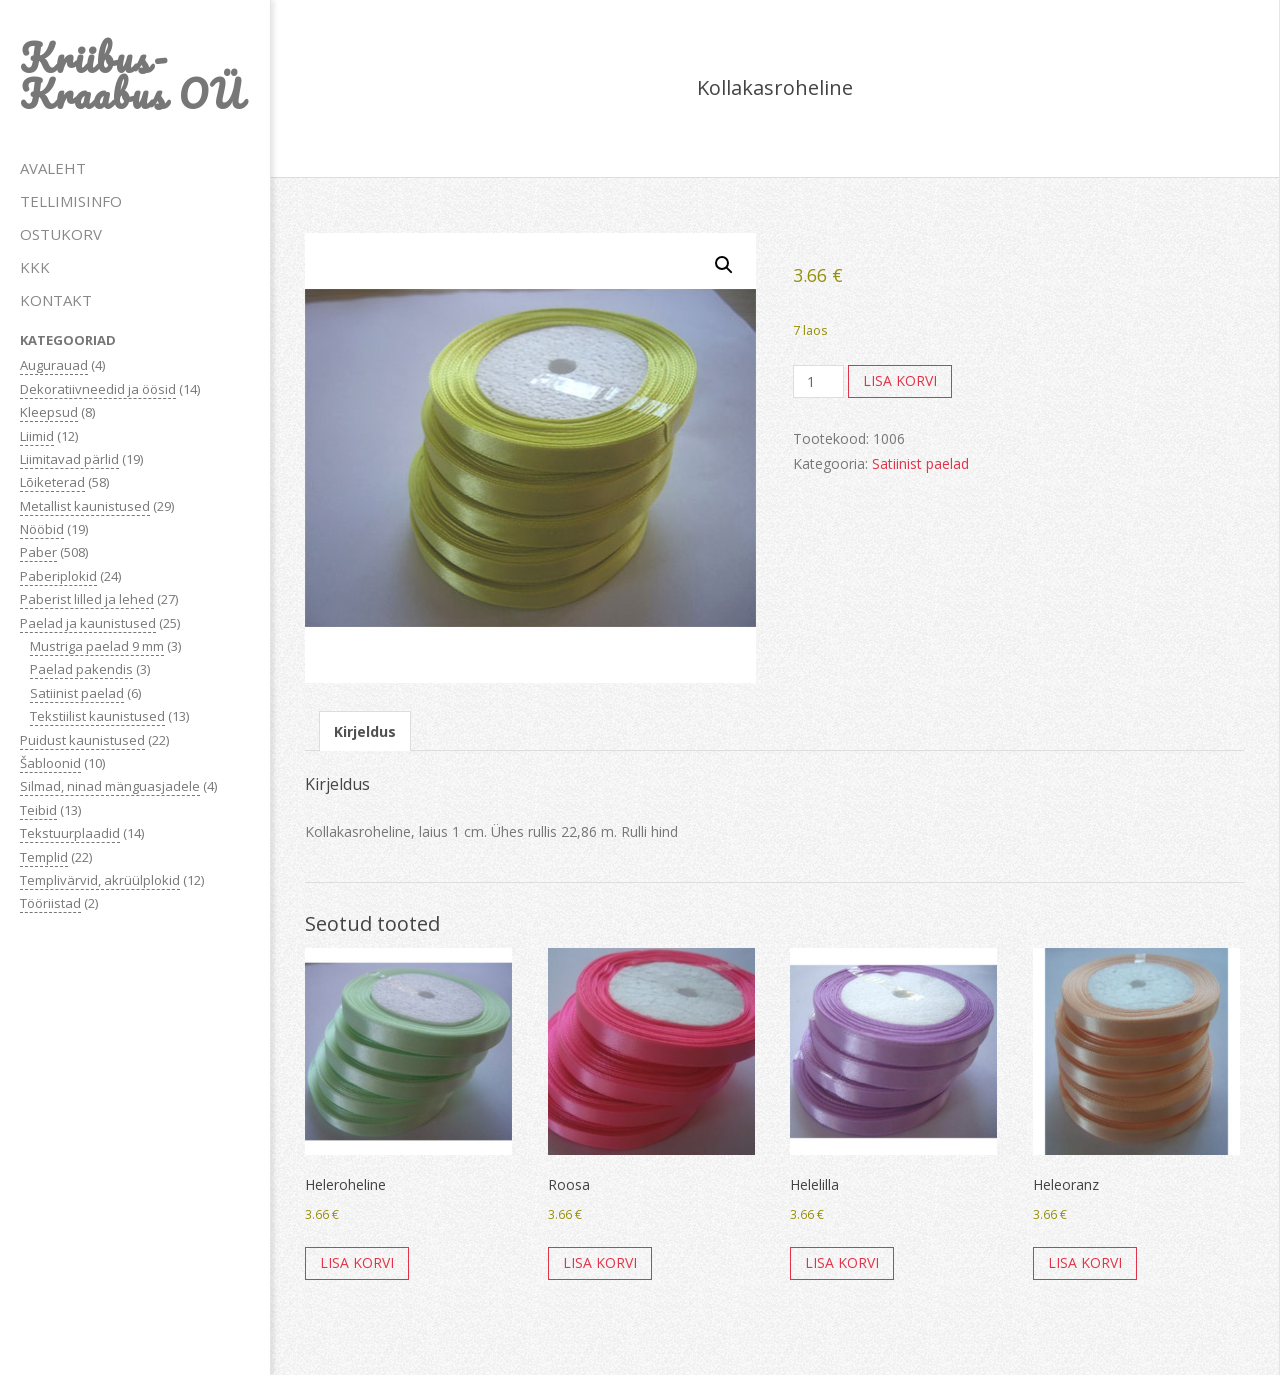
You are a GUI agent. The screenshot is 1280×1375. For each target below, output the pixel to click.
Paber (38, 552)
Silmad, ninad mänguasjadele (110, 786)
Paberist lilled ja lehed (87, 599)
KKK (35, 267)
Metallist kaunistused (85, 506)
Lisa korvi (900, 380)
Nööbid (42, 529)
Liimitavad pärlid (69, 459)
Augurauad (54, 365)
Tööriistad (50, 903)
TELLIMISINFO (71, 201)
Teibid (38, 810)
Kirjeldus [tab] (365, 731)
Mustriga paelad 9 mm (97, 646)
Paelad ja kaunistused (88, 623)
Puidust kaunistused (82, 740)
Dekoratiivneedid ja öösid (98, 389)
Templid (44, 857)
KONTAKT (56, 300)
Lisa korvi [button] (357, 1262)
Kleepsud (49, 412)
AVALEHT (53, 168)
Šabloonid (50, 763)
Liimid (37, 436)
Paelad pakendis (81, 669)
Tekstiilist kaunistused (97, 716)
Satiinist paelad (77, 693)
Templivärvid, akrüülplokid (100, 880)
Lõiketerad (52, 482)
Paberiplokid (58, 576)
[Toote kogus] (818, 382)
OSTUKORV (61, 234)
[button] (724, 265)
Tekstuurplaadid (70, 833)
